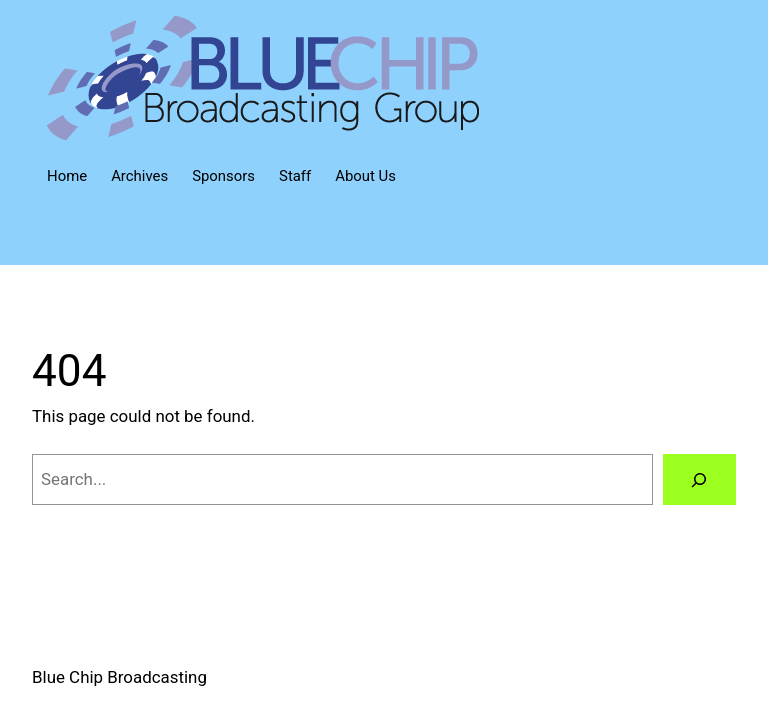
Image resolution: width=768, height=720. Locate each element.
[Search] (699, 479)
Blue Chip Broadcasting (119, 677)
